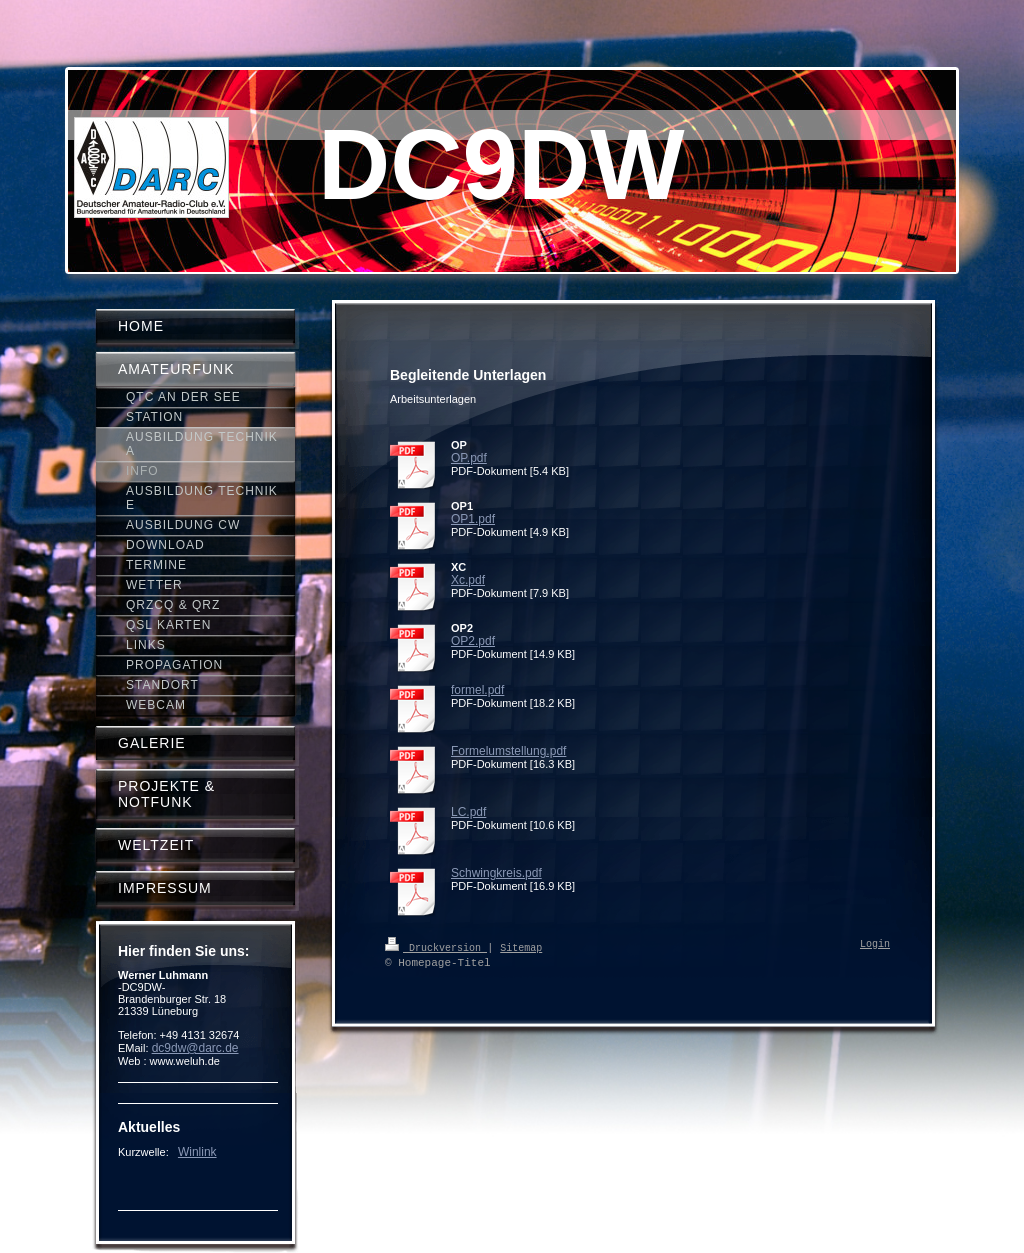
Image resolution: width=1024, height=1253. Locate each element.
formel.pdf (477, 690)
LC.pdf (468, 812)
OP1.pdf (473, 519)
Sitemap (521, 947)
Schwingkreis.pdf (496, 873)
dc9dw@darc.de (195, 1048)
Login (875, 945)
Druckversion (436, 947)
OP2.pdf (473, 641)
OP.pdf (469, 458)
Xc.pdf (468, 580)
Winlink (197, 1152)
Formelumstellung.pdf (508, 751)
